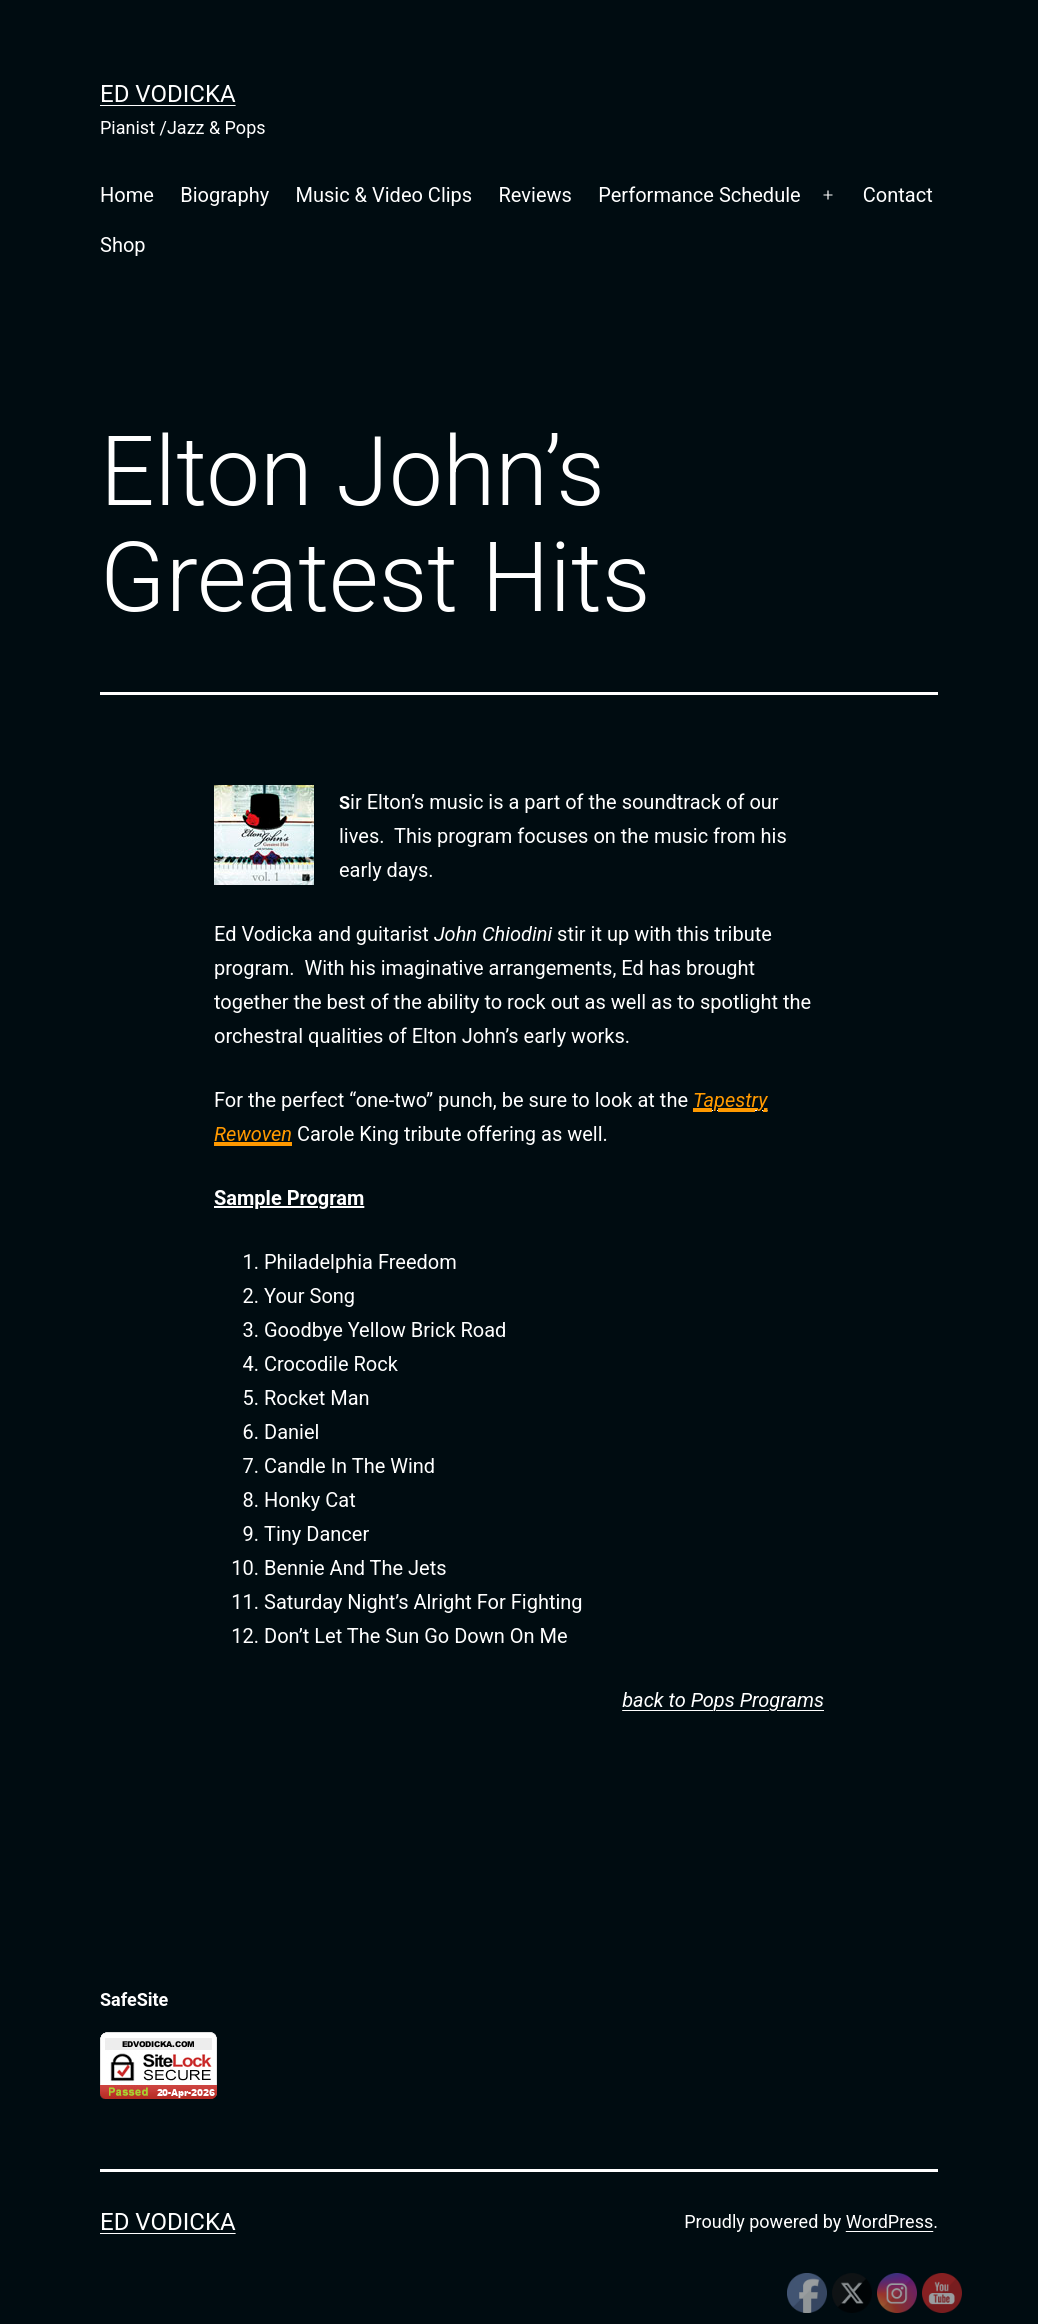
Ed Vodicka (168, 94)
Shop (123, 245)
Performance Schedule (699, 195)
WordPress (889, 2221)
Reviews (535, 195)
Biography (224, 195)
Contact (898, 195)
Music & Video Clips (384, 195)
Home (127, 195)
